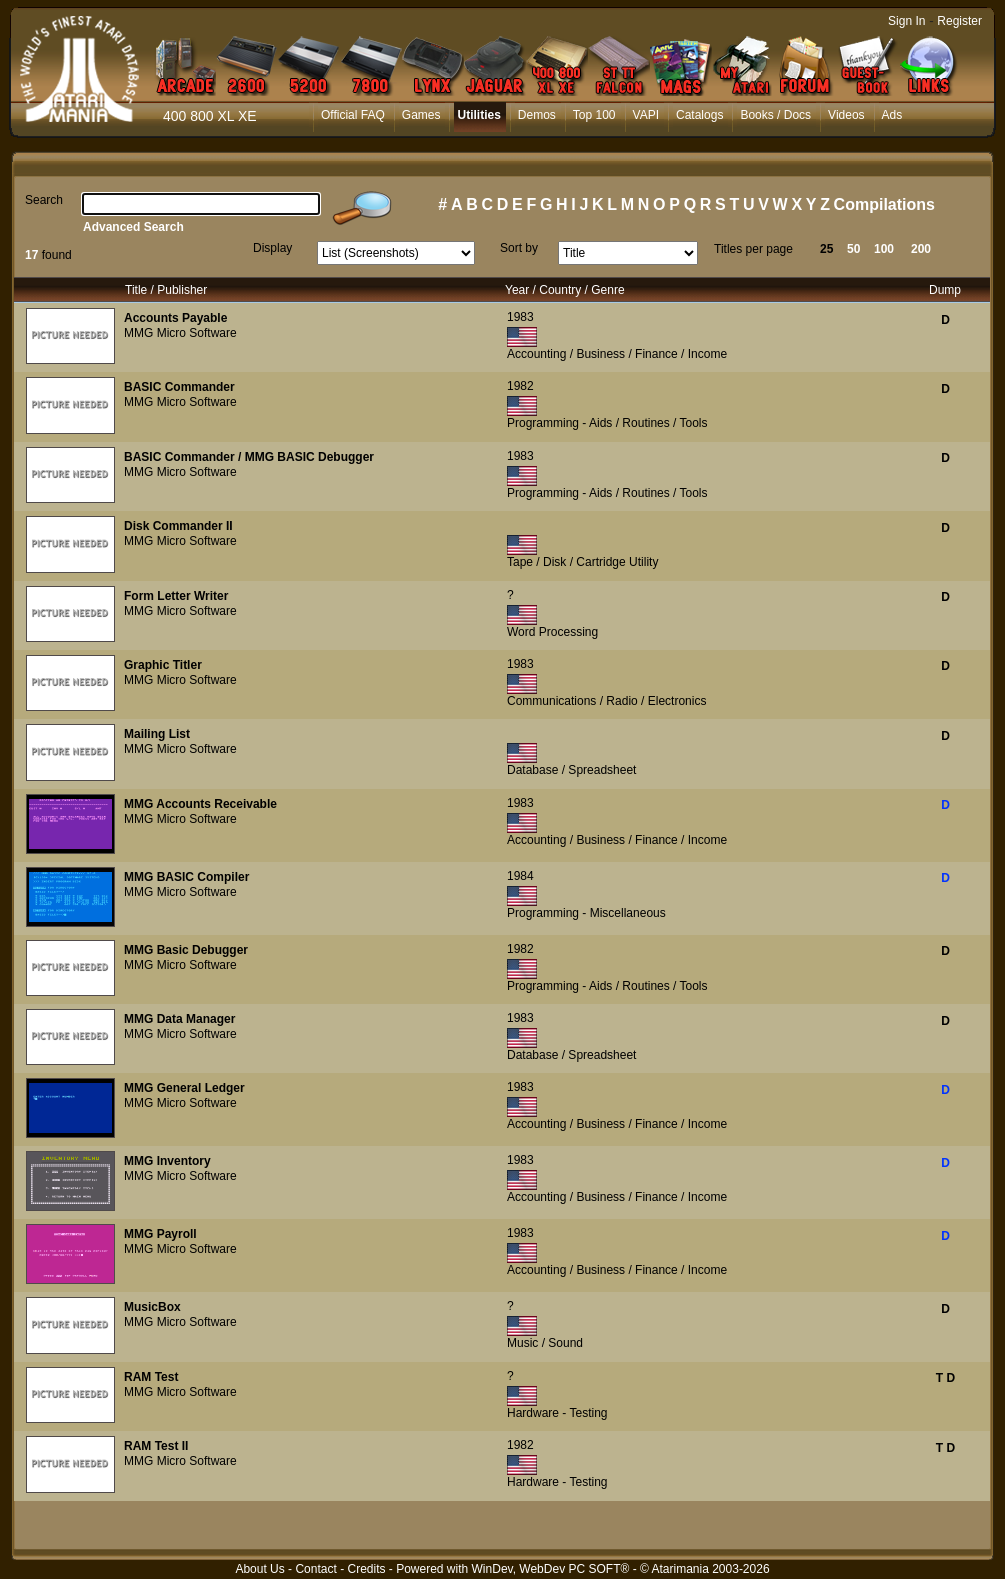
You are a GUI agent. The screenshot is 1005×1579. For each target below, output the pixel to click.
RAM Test (151, 1377)
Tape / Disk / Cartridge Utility (582, 562)
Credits (366, 1569)
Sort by (519, 248)
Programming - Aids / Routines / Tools (607, 423)
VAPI (646, 115)
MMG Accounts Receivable (200, 804)
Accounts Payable (175, 318)
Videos (846, 115)
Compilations (884, 204)
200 (921, 249)
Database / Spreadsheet (571, 770)
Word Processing (552, 632)
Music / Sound (545, 1343)
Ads (892, 115)
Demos (537, 115)
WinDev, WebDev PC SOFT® (551, 1569)
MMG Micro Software (180, 333)
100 (884, 249)
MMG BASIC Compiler (186, 877)
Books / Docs (775, 115)
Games (421, 115)
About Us (259, 1569)
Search (44, 200)
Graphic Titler (163, 665)
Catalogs (699, 115)
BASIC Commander (179, 387)
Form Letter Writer (176, 596)
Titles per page (753, 249)
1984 (520, 876)
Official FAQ (353, 115)
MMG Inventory (167, 1161)
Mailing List (157, 734)
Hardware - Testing (557, 1413)
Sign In (906, 21)
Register (959, 21)
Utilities (478, 115)
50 (853, 249)
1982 (520, 386)
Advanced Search (133, 227)
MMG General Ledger (184, 1088)
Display (272, 248)
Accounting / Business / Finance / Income (617, 354)
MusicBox (152, 1307)
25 (826, 249)
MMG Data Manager (179, 1019)
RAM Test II (156, 1446)
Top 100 (594, 115)
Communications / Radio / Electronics (606, 701)
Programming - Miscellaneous (586, 913)
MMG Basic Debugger (186, 950)
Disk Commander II (178, 526)
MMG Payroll (160, 1234)
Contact (315, 1569)
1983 (520, 317)
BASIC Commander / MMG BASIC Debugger (249, 457)
